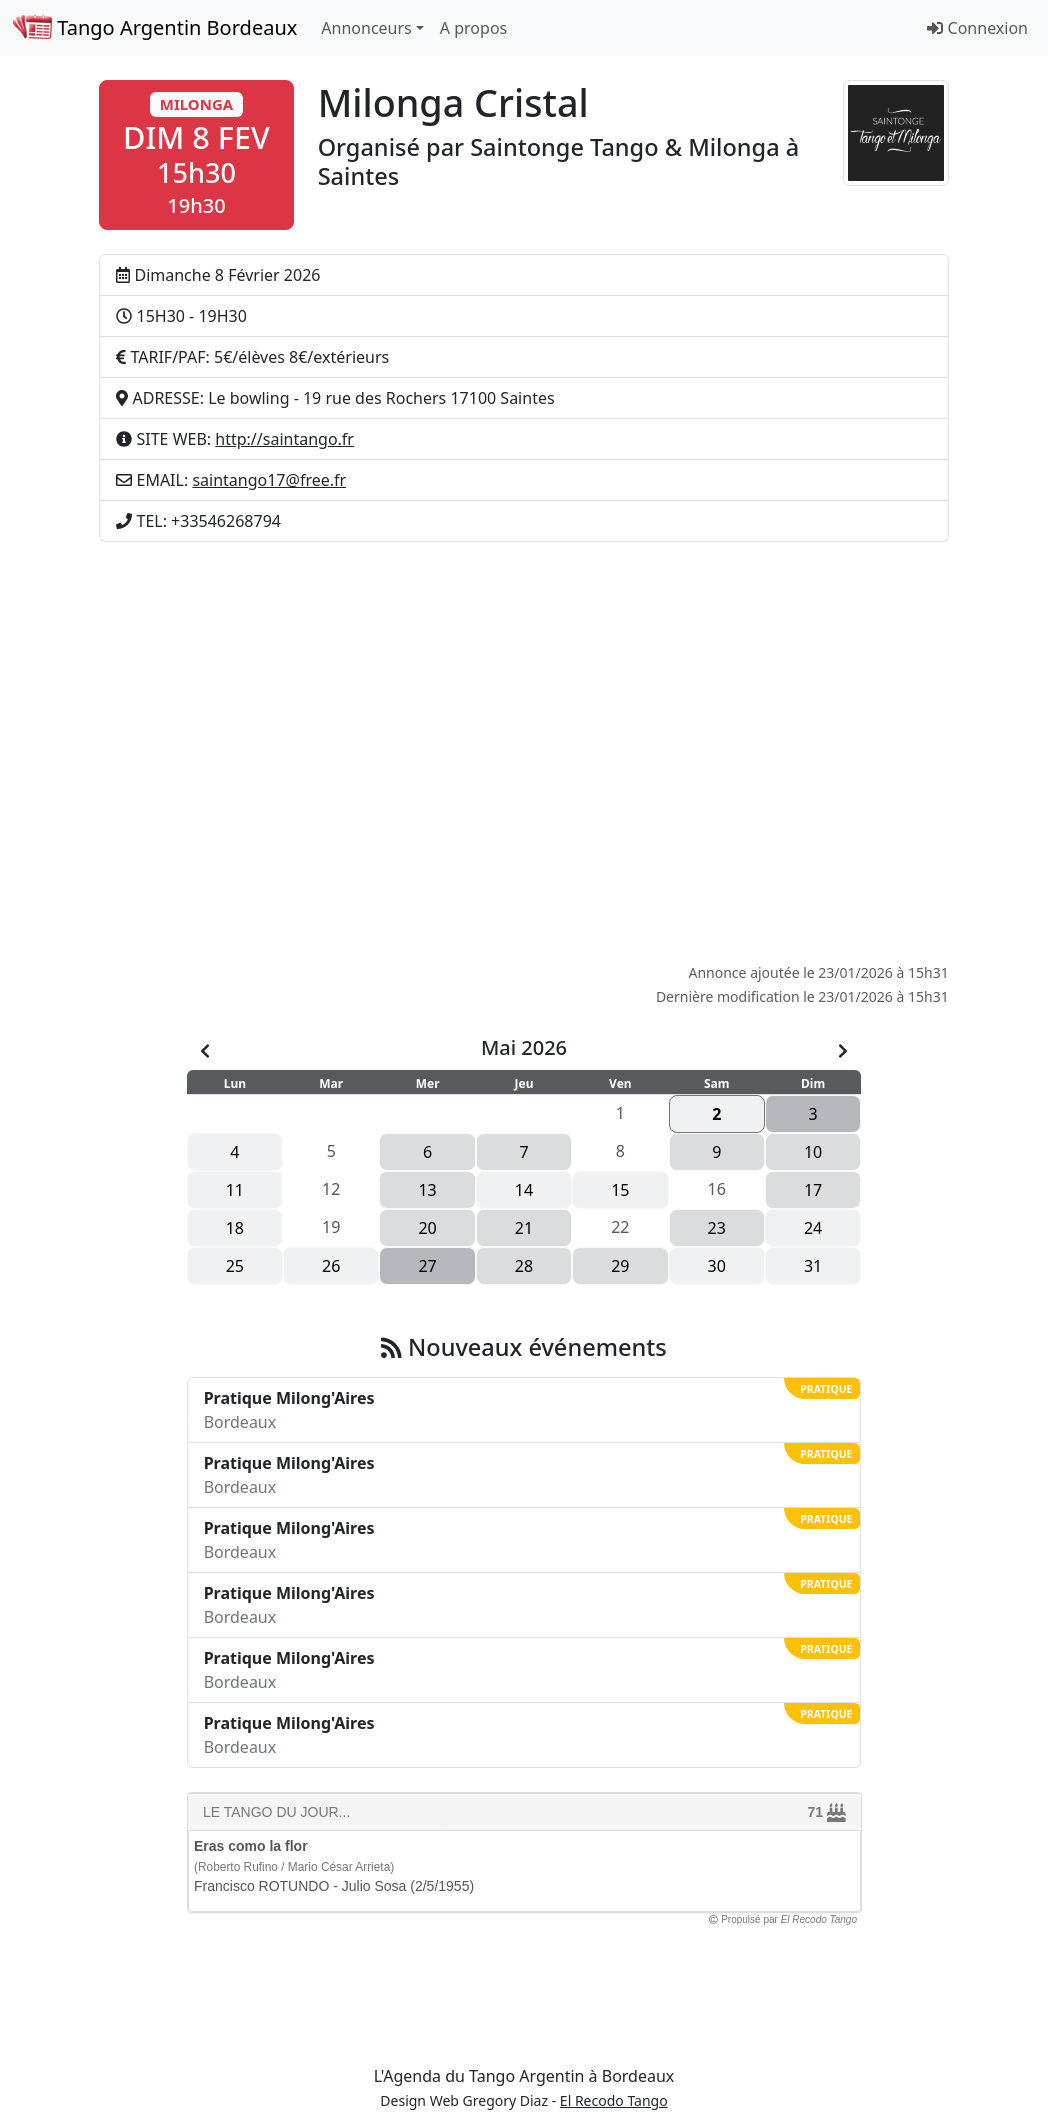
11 (235, 1190)
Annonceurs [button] (366, 28)
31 (813, 1266)
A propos (473, 28)
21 (524, 1228)
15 (620, 1190)
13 (427, 1190)
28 (524, 1266)
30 (717, 1266)
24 (813, 1228)
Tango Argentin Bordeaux (154, 27)
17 (813, 1190)
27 (427, 1266)
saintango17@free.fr (269, 480)
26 (331, 1266)
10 (813, 1152)
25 (235, 1266)
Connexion (977, 28)
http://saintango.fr (284, 439)
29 (620, 1266)
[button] (196, 155)
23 (717, 1228)
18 (235, 1228)
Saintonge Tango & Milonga (624, 147)
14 (524, 1190)
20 (427, 1228)
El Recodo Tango (614, 2100)
